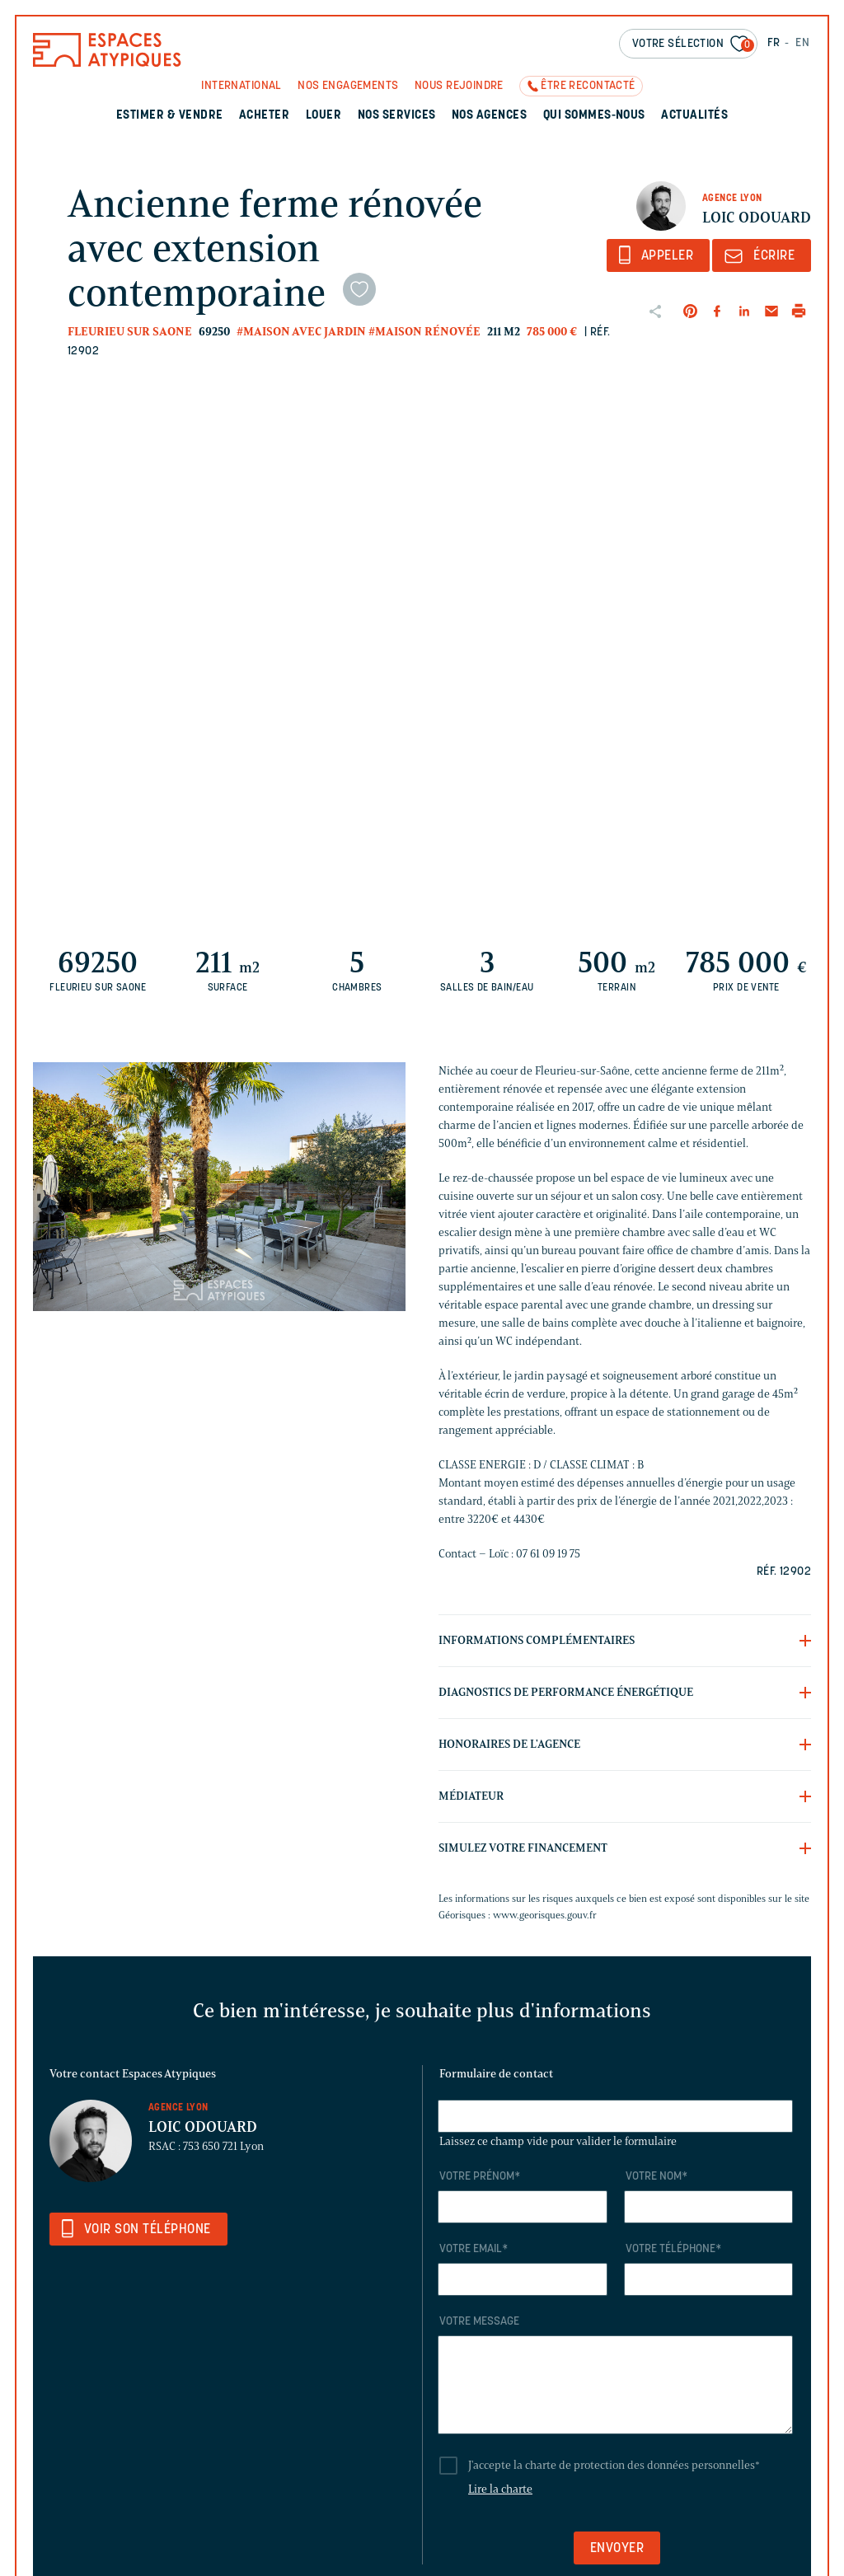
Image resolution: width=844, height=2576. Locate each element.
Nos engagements (348, 86)
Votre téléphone (673, 2249)
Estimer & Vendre (169, 116)
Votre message (479, 2322)
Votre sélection (693, 45)
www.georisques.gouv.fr (545, 1915)
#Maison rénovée (424, 332)
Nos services (397, 116)
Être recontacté (588, 86)
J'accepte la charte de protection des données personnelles (614, 2465)
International (241, 86)
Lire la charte (500, 2489)
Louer (323, 116)
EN (802, 43)
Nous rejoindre (459, 86)
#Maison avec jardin (301, 332)
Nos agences (489, 116)
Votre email (473, 2249)
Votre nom (656, 2177)
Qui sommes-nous (594, 116)
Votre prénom (479, 2177)
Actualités (694, 116)
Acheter (264, 116)
